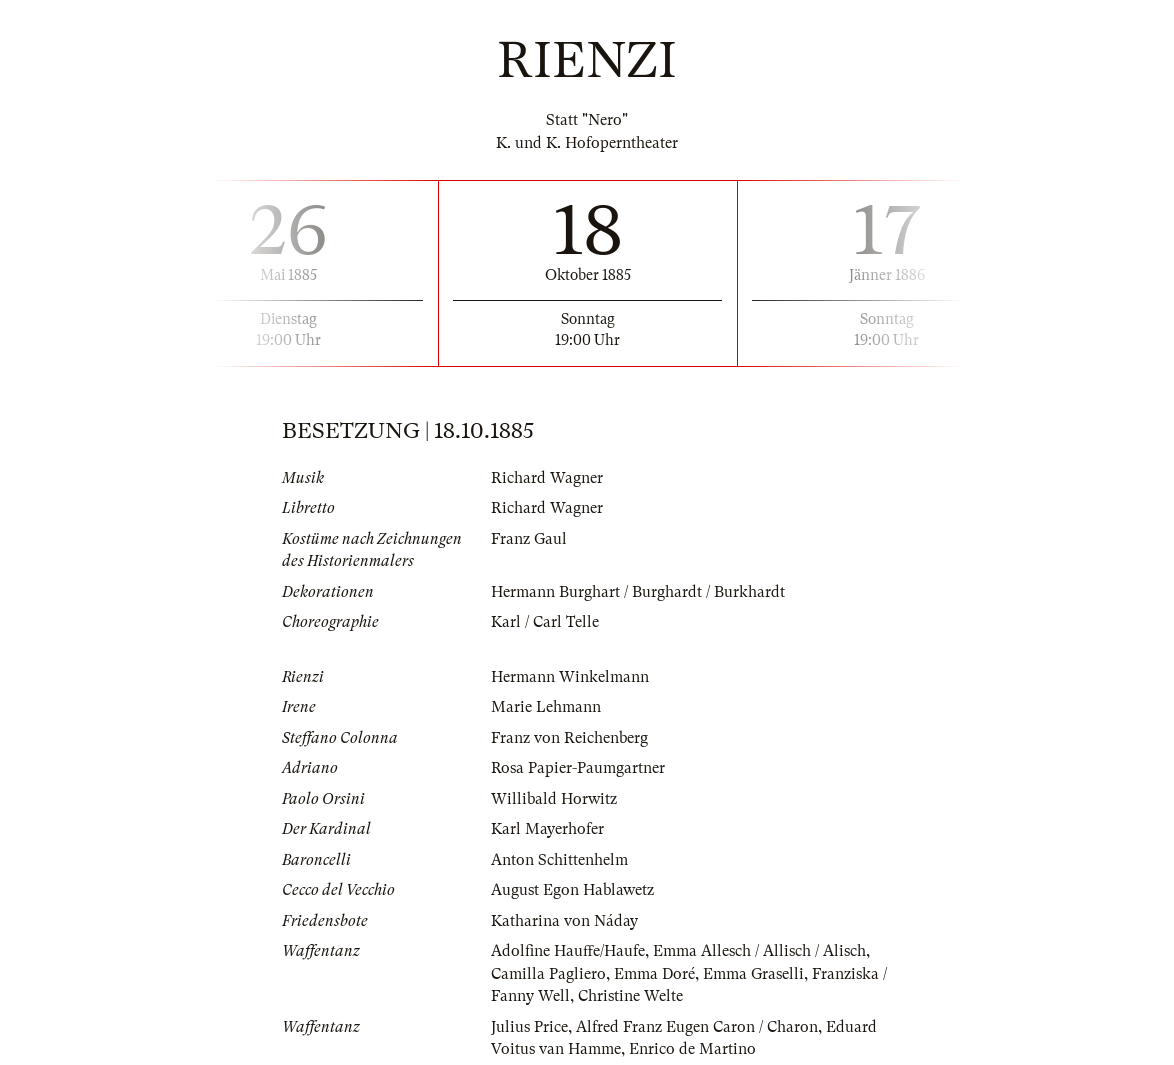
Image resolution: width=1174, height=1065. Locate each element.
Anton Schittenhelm (559, 860)
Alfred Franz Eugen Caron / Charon (697, 1027)
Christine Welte (630, 996)
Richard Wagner (547, 478)
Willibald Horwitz (554, 799)
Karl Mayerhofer (547, 829)
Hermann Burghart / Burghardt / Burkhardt (638, 592)
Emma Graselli (753, 974)
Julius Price (529, 1027)
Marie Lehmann (546, 707)
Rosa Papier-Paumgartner (578, 768)
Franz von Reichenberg (569, 738)
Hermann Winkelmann (570, 677)
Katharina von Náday (564, 921)
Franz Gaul (529, 539)
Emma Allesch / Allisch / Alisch (759, 951)
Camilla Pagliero (548, 974)
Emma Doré (654, 974)
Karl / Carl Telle (545, 622)
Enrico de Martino (692, 1049)
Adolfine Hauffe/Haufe (568, 951)
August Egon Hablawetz (572, 890)
